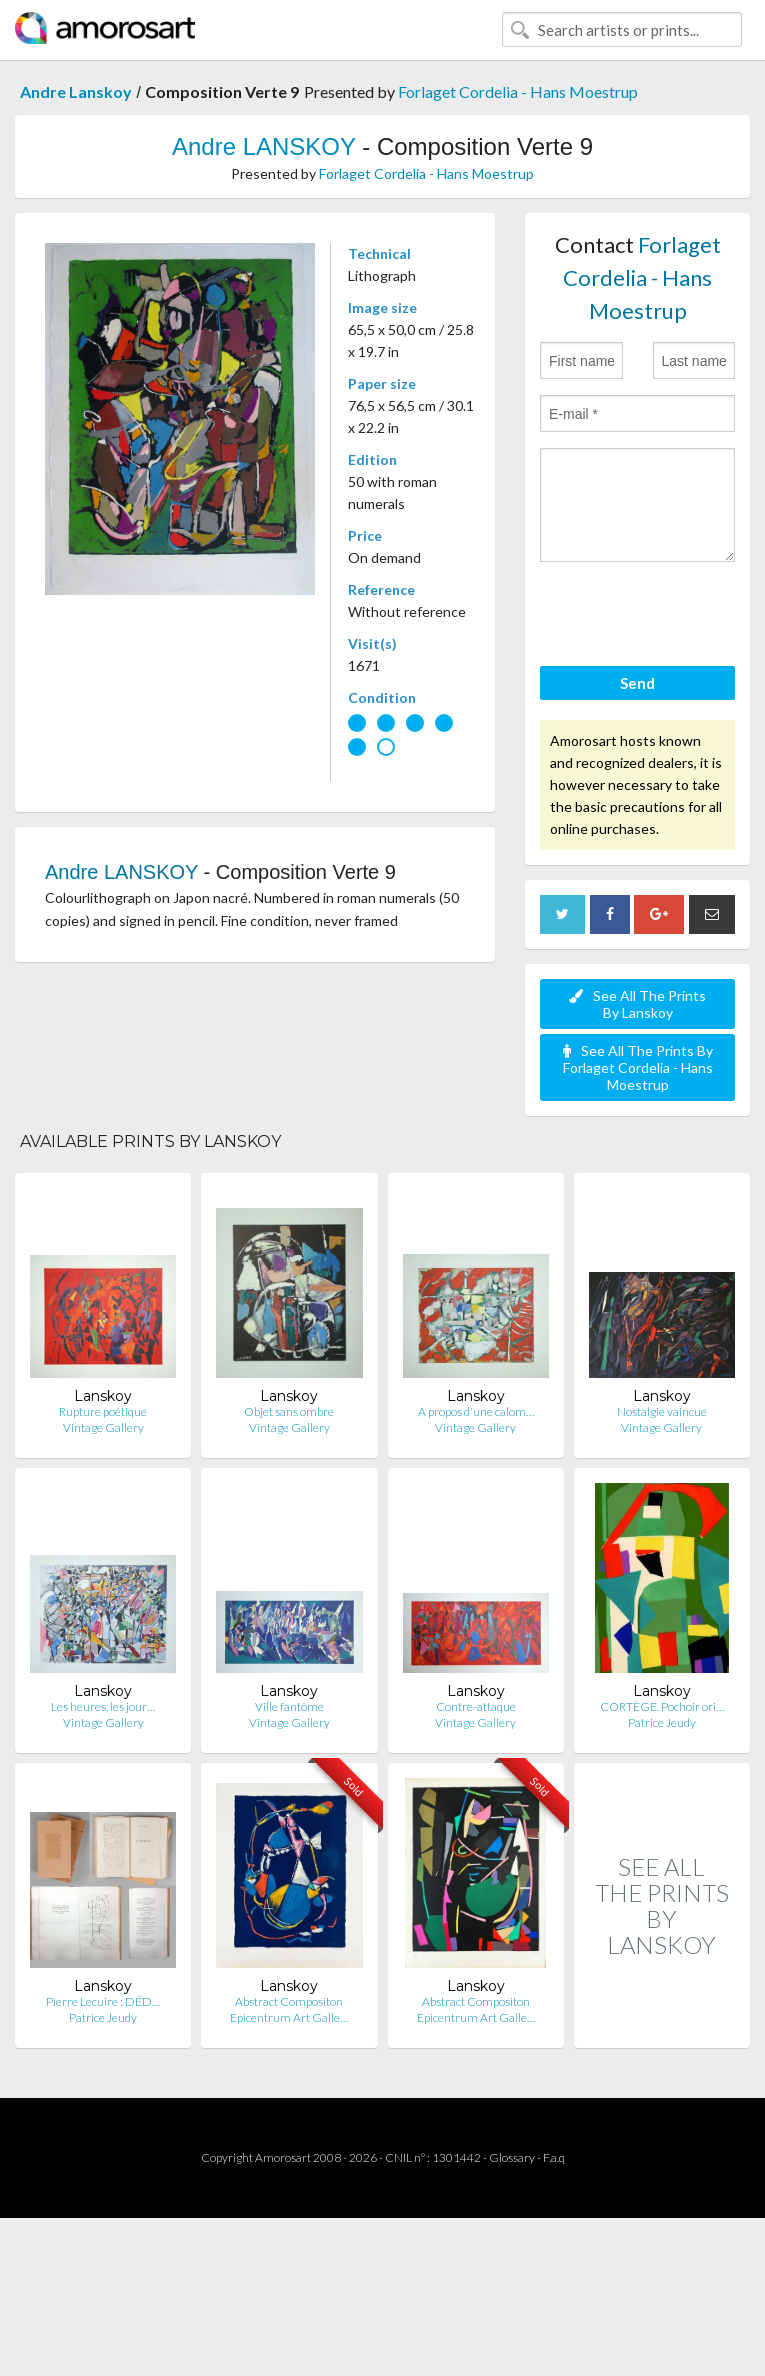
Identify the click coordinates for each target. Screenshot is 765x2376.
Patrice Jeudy (662, 1722)
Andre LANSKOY (264, 146)
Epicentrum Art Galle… (289, 2017)
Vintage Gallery (103, 1427)
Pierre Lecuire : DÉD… (103, 2001)
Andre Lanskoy (76, 91)
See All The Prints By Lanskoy (637, 1004)
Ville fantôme (289, 1706)
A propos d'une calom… (476, 1411)
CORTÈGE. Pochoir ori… (662, 1706)
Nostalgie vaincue (662, 1411)
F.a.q (554, 2157)
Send (637, 683)
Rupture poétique (103, 1411)
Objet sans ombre (289, 1411)
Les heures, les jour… (103, 1706)
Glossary (512, 2157)
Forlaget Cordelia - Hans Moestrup (518, 91)
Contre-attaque (476, 1706)
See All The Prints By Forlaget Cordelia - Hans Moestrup (638, 1067)
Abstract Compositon (289, 2001)
